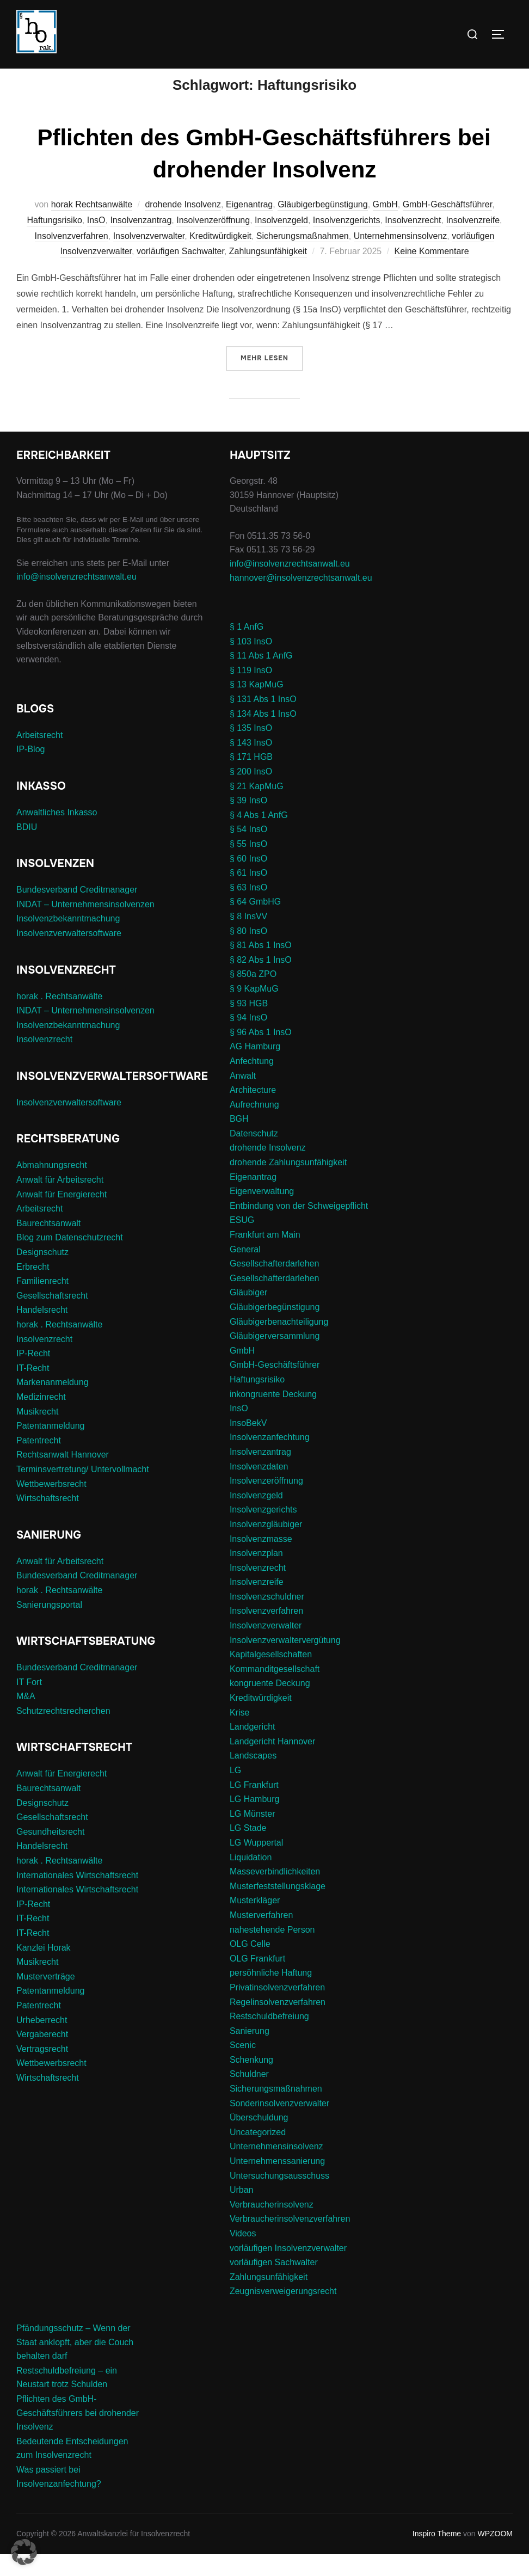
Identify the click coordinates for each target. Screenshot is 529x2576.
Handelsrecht (41, 1331)
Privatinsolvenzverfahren (277, 2009)
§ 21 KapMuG (257, 807)
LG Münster (252, 1835)
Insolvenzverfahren (71, 257)
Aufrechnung (254, 1125)
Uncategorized (258, 2154)
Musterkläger (255, 1922)
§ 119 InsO (251, 692)
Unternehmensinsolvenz (400, 257)
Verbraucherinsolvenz (271, 2226)
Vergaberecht (42, 2056)
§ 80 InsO (248, 952)
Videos (243, 2255)
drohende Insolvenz (183, 226)
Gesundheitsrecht (50, 1853)
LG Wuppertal (256, 1864)
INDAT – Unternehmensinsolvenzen (85, 926)
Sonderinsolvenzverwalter (279, 2124)
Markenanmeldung (52, 1404)
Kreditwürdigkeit (220, 257)
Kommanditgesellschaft (274, 1690)
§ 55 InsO (248, 865)
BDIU (26, 848)
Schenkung (251, 2081)
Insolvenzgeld (281, 242)
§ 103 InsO (251, 662)
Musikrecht (37, 1432)
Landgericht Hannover (272, 1763)
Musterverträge (45, 1998)
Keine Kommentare (432, 273)
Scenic (243, 2066)
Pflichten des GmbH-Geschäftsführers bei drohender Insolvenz (77, 2434)
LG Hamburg (255, 1820)
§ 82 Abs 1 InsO (261, 981)
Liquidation (251, 1878)
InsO (96, 242)
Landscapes (253, 1777)
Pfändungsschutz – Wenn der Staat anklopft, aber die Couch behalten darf (74, 2363)
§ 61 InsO (248, 894)
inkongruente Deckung (273, 1415)
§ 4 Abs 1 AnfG (259, 836)
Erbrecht (32, 1288)
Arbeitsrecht (39, 756)
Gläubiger (248, 1314)
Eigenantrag (249, 226)
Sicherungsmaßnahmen (302, 257)
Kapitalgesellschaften (271, 1676)
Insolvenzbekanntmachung (68, 940)
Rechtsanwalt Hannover (62, 1476)
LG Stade (248, 1849)
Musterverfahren (261, 1936)
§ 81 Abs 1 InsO (261, 967)
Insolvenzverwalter (149, 257)
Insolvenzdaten (259, 1487)
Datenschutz (254, 1155)
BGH (239, 1140)
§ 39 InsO (248, 822)
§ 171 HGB (251, 778)
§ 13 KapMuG (257, 706)
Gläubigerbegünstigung (322, 226)
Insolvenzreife (473, 242)
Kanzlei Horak (43, 1969)
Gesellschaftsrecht (52, 1317)
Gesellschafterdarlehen (274, 1285)
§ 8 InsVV (248, 938)
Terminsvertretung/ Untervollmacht (82, 1491)
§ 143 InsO (251, 764)
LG (235, 1792)
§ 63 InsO (248, 909)
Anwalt (243, 1097)
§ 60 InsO (248, 879)
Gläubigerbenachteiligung (279, 1343)
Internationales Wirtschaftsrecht (77, 1896)
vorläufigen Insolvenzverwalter (288, 2269)
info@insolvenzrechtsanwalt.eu (76, 598)
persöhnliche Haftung (271, 1994)
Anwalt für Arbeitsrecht (59, 1201)
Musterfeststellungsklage (277, 1908)
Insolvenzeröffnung (213, 242)
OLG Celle (250, 1965)
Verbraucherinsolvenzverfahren (290, 2240)
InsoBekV (248, 1444)
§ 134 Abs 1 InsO (263, 735)
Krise (239, 1733)
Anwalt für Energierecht (61, 1215)
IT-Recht (32, 1389)
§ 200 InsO (251, 793)
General (245, 1270)
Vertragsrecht (42, 2070)
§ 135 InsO (251, 749)
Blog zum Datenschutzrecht (69, 1259)
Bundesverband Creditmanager (76, 911)
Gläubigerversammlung (274, 1357)
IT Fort (29, 1703)
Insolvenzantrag (140, 242)
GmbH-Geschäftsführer (448, 226)
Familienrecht (42, 1302)
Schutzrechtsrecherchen (63, 1732)
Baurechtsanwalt (48, 1245)
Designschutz (42, 1273)
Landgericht (252, 1748)
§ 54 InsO (248, 851)
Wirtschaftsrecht (47, 1519)
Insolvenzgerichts (346, 242)
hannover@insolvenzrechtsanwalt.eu (302, 599)
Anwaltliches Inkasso (56, 834)
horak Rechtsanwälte (91, 226)
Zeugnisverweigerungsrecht (283, 2312)
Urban (242, 2211)
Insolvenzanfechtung (270, 1459)
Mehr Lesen (272, 379)
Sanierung (249, 2052)
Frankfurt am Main (265, 1256)
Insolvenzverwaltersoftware (68, 955)
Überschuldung (259, 2139)
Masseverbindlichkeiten (275, 1893)
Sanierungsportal (49, 1626)
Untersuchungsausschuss (279, 2197)
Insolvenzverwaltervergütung (285, 1661)
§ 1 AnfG (246, 648)
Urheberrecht (41, 2041)
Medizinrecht (41, 1418)
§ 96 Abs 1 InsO (261, 1054)
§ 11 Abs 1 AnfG (261, 677)
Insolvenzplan (256, 1574)
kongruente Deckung (270, 1705)
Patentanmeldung (50, 1447)
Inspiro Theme (437, 2555)
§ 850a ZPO (253, 995)
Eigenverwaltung (262, 1213)
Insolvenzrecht (413, 242)
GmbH (385, 226)
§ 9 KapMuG (254, 1010)
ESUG (242, 1241)
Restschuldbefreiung (269, 2038)
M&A (25, 1718)
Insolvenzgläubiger (266, 1546)
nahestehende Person (272, 1951)
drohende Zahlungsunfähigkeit (288, 1184)
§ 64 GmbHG (255, 923)
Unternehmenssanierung (277, 2182)
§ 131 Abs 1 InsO (263, 721)
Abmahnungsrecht (51, 1186)
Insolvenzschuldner (267, 1618)
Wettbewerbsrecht (51, 1505)
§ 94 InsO (248, 1039)
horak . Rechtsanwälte (59, 1017)
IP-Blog (30, 771)
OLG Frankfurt (257, 1980)
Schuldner (249, 2095)
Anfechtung (252, 1082)
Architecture (253, 1111)
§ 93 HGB (249, 1024)
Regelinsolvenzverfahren (277, 2023)
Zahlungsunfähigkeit (268, 273)
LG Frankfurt (254, 1806)
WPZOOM (495, 2555)
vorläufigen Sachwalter (180, 273)
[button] (24, 2552)
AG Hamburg (255, 1068)
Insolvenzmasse (261, 1560)
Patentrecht (38, 1462)
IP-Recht (33, 1375)
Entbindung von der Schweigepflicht (299, 1227)
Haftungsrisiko (54, 242)
